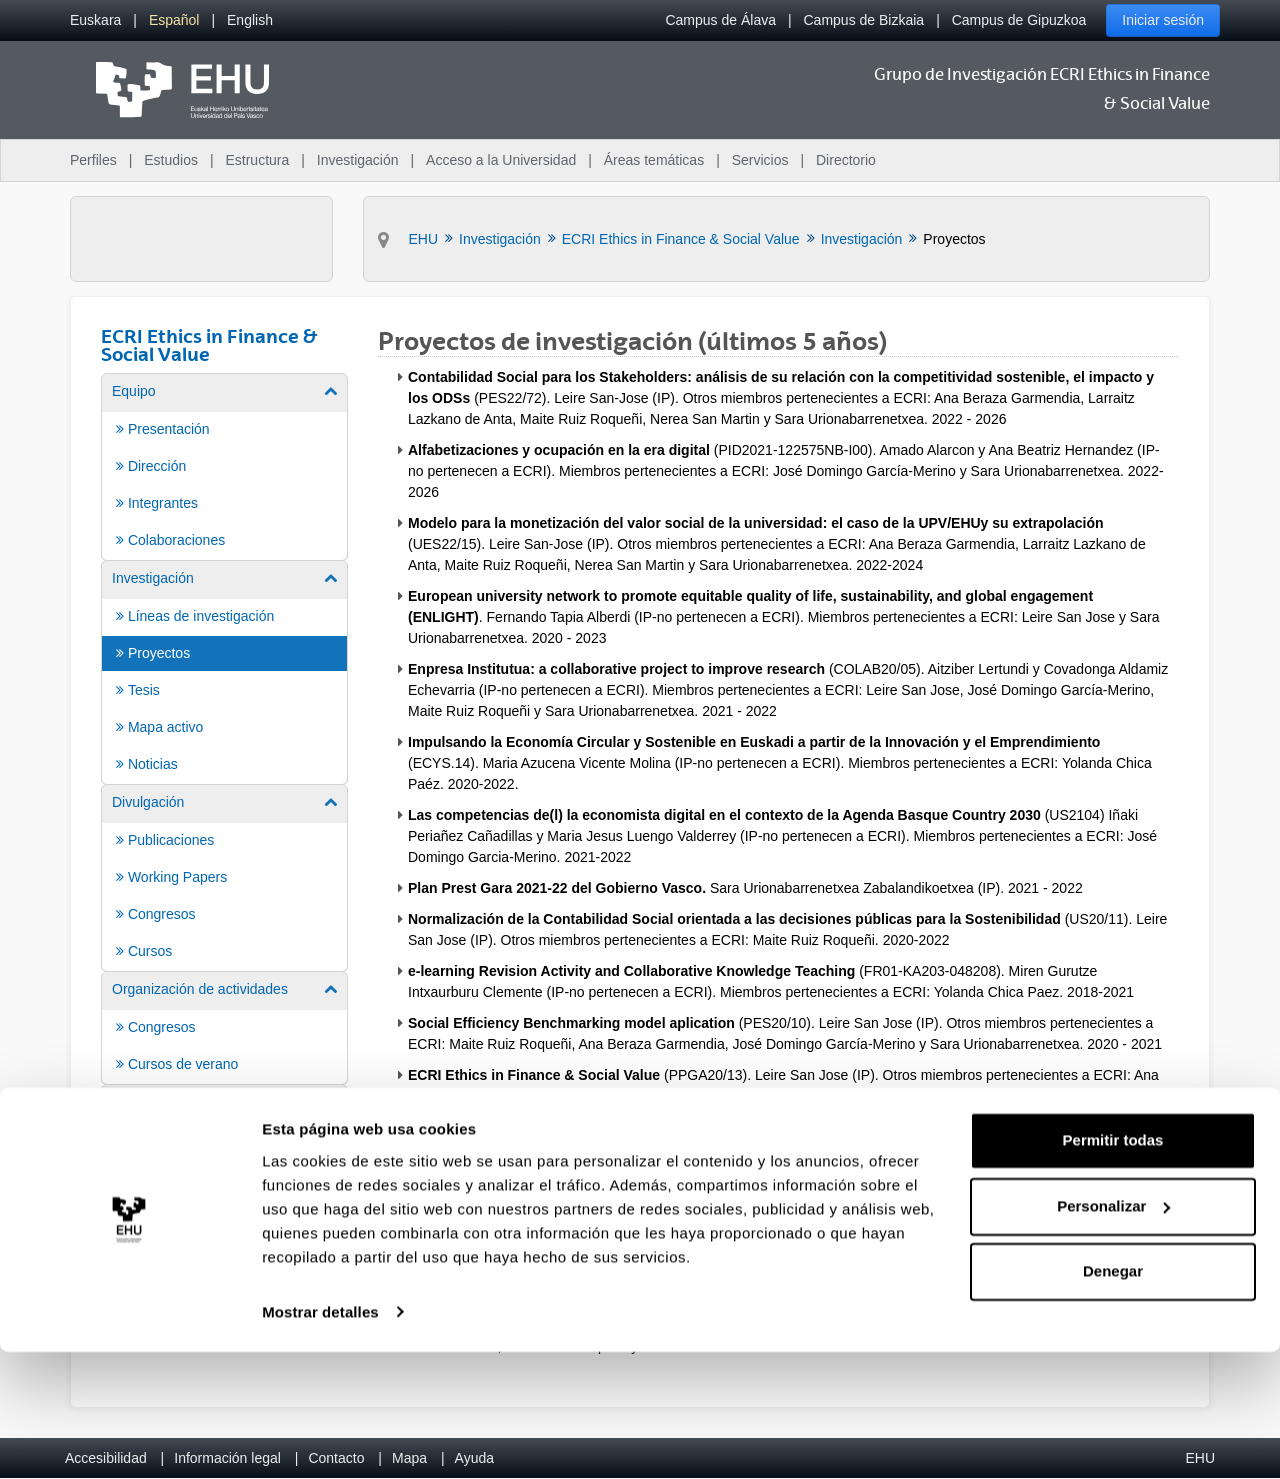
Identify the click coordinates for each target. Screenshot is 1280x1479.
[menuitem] (95, 20)
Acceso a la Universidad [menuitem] (501, 160)
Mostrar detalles (320, 1439)
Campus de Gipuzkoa (1019, 20)
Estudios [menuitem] (171, 160)
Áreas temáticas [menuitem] (654, 160)
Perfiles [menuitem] (93, 160)
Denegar (1113, 1399)
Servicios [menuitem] (760, 160)
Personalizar (1113, 1333)
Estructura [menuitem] (257, 160)
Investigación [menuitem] (358, 160)
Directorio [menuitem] (846, 160)
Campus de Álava (720, 20)
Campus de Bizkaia (864, 20)
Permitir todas (1113, 1268)
